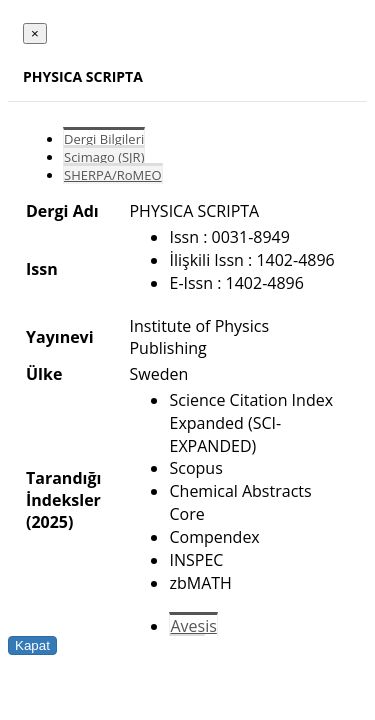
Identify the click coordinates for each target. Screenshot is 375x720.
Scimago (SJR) (104, 157)
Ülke (44, 374)
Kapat (32, 645)
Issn (42, 269)
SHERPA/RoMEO (113, 175)
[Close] (35, 33)
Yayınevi (60, 337)
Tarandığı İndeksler (63, 489)
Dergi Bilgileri (104, 139)
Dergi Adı (62, 211)
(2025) (49, 522)
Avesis (193, 626)
